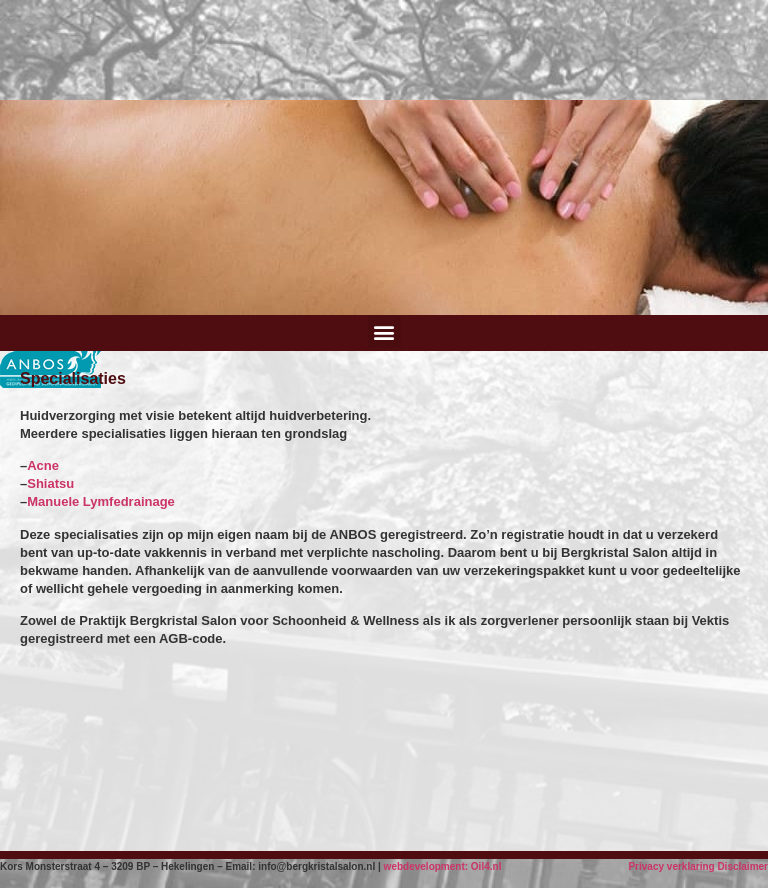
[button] (384, 331)
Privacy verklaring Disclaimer (698, 866)
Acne (43, 465)
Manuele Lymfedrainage (101, 501)
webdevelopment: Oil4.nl (443, 866)
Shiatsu (50, 483)
